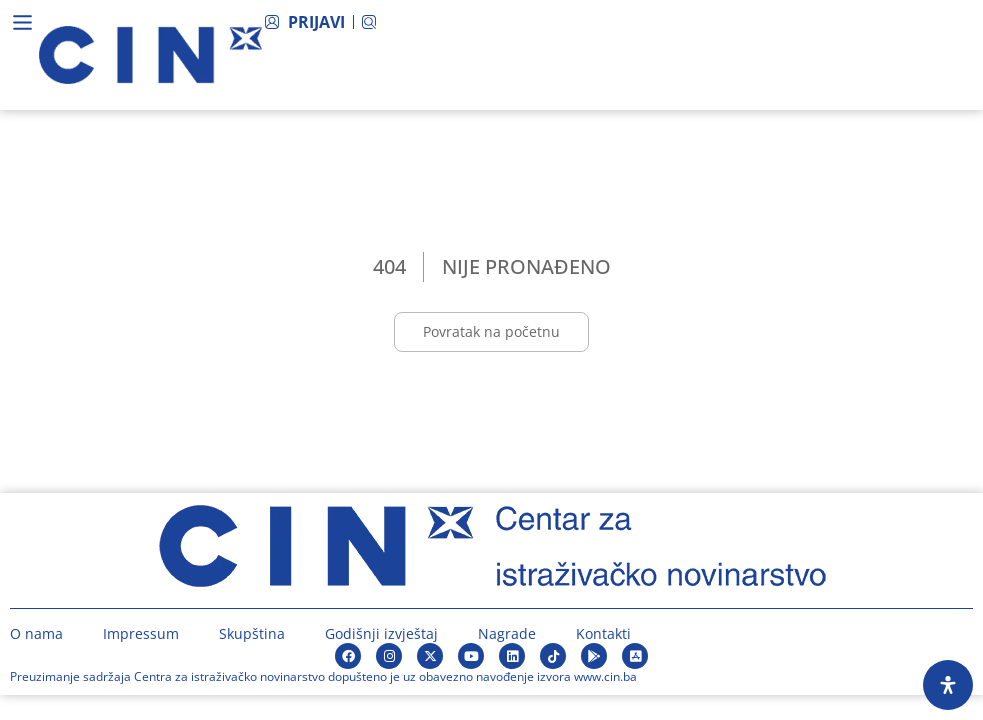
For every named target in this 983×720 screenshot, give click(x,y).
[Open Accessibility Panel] (948, 685)
